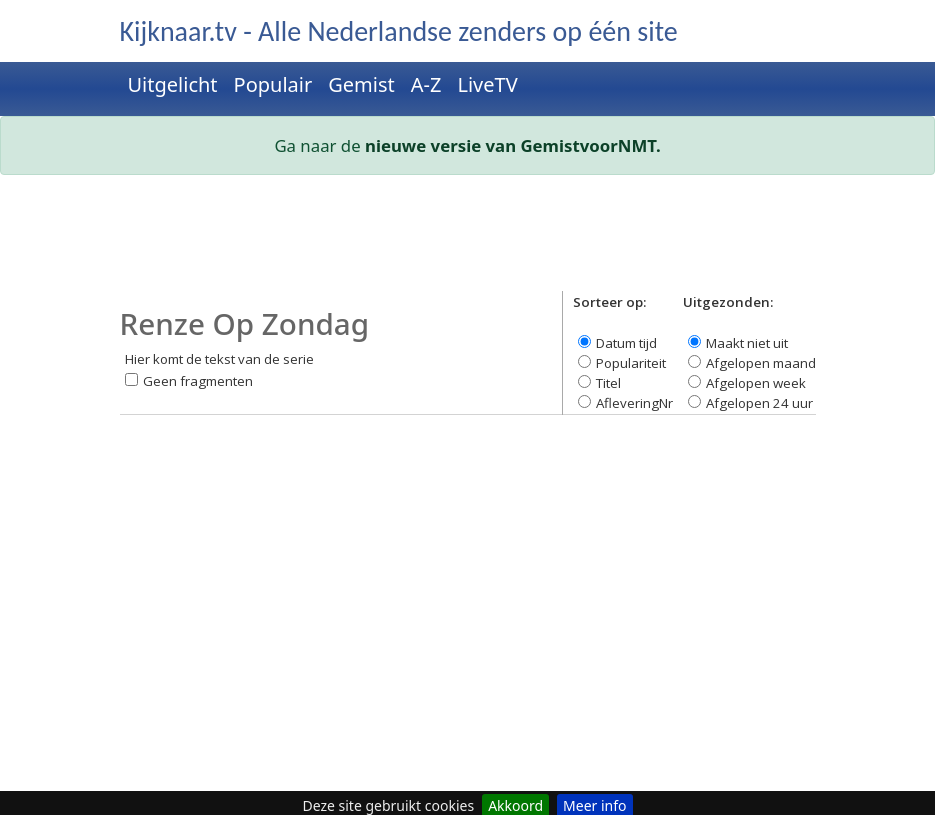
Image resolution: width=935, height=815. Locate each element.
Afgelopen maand (761, 363)
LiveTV (487, 84)
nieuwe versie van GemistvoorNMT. (513, 145)
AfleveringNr (634, 403)
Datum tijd (626, 343)
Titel (608, 383)
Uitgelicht (173, 84)
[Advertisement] (468, 241)
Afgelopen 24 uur (759, 403)
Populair (273, 84)
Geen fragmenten (198, 381)
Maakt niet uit (747, 343)
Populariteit (631, 363)
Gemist (361, 84)
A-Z (426, 84)
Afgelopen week (756, 383)
